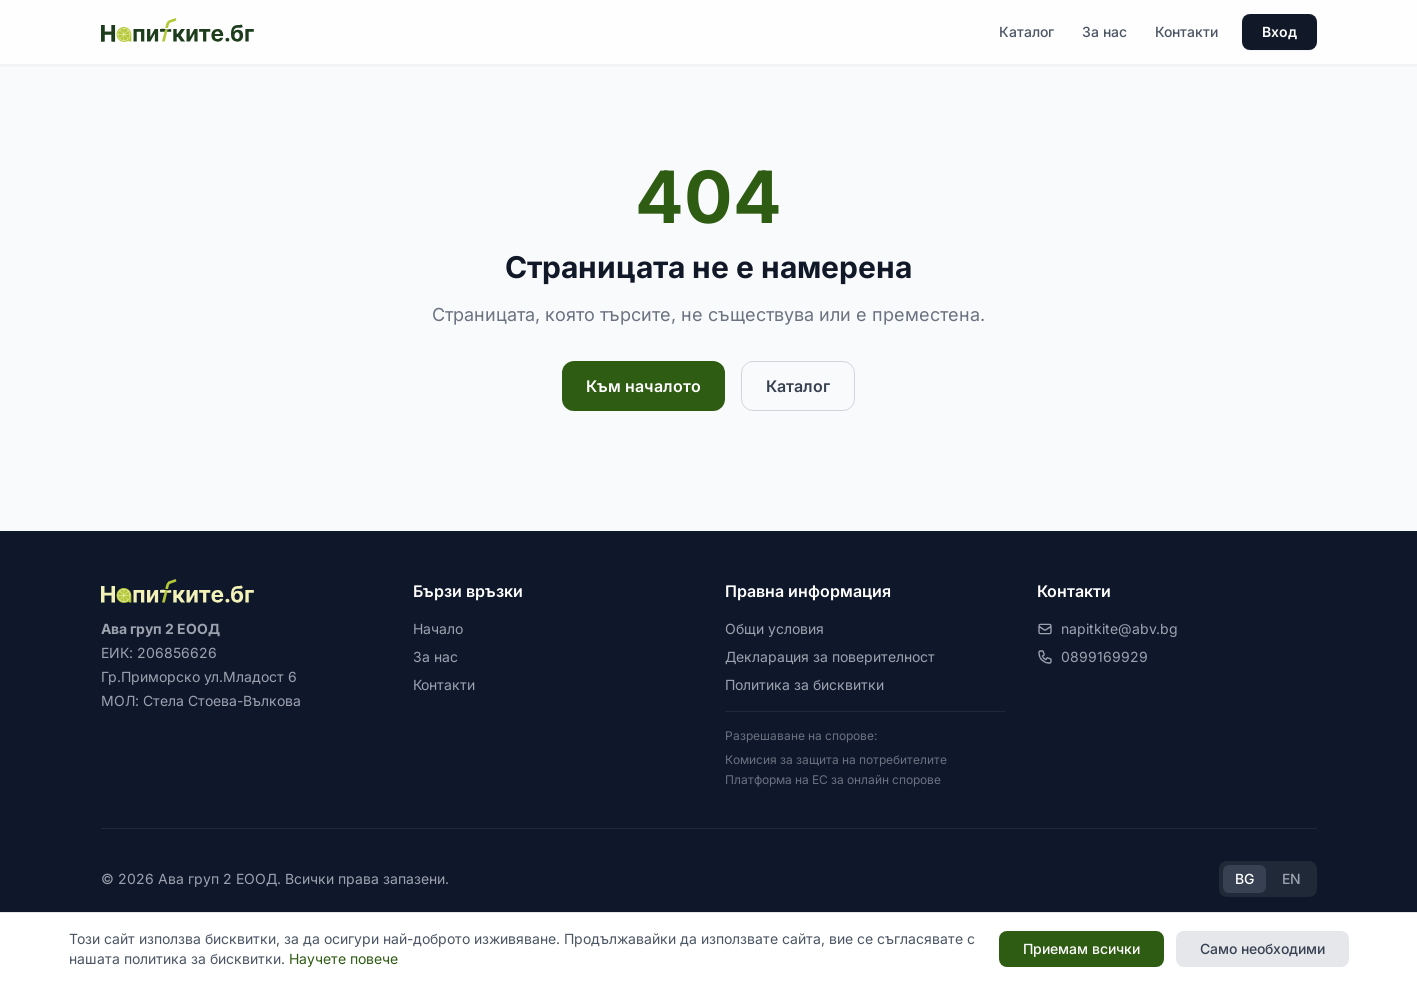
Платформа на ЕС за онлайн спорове (833, 779)
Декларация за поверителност (830, 656)
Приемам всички (1081, 948)
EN (1291, 878)
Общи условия (774, 628)
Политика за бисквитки (804, 684)
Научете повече (343, 958)
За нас (1104, 31)
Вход (1279, 31)
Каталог (1026, 31)
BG (1244, 878)
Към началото (643, 386)
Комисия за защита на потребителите (836, 759)
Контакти (1186, 31)
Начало (438, 628)
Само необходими (1262, 948)
